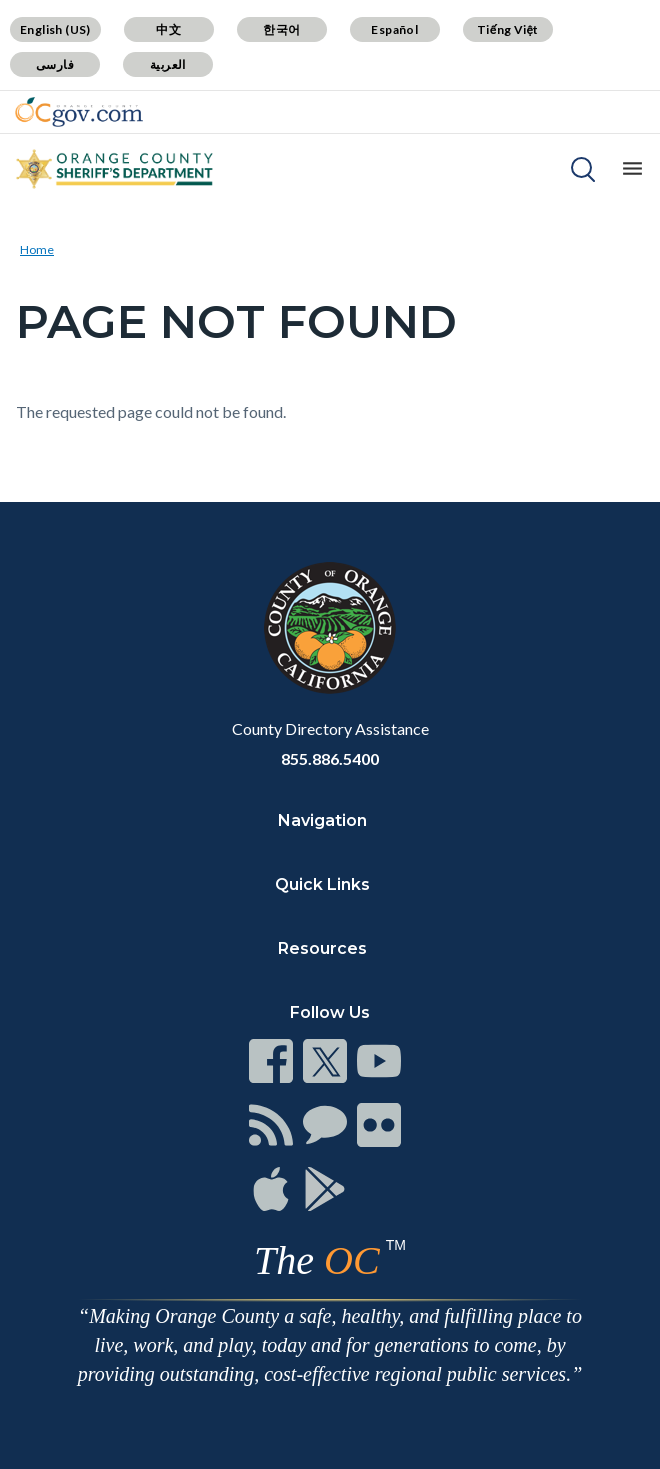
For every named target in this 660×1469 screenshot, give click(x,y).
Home (37, 249)
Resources (322, 948)
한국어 (281, 29)
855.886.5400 (330, 758)
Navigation (322, 820)
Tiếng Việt (508, 29)
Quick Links (322, 884)
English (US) (55, 29)
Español (394, 29)
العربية (168, 64)
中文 (168, 29)
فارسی (55, 64)
